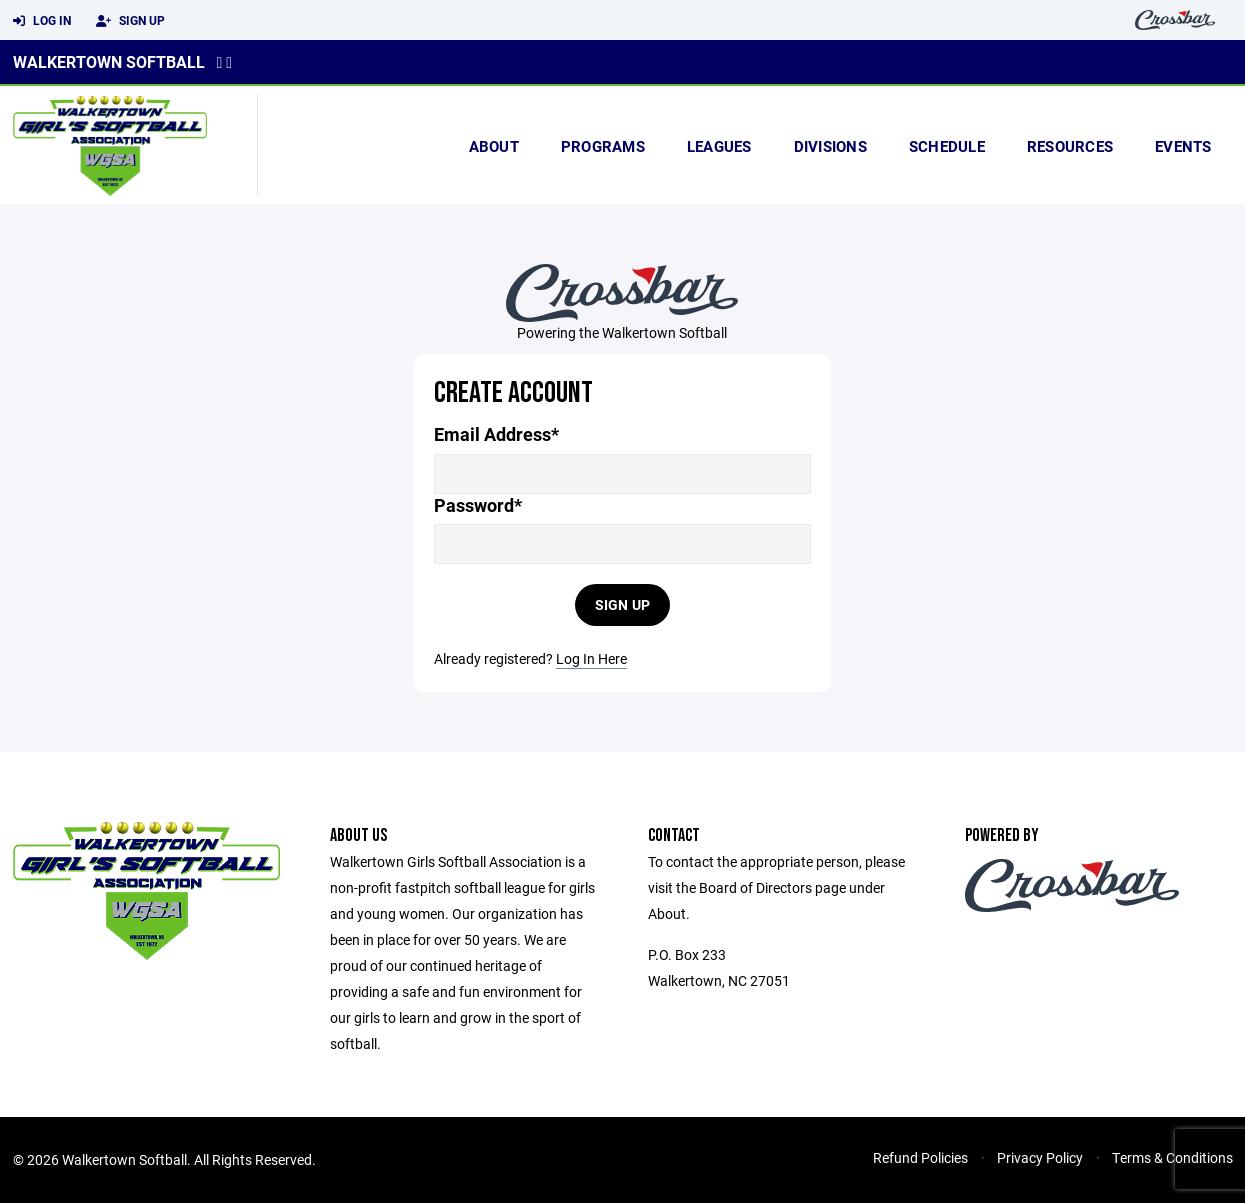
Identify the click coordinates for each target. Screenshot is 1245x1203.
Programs (603, 146)
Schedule (947, 146)
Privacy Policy (1040, 1157)
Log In (42, 21)
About (494, 146)
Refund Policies (920, 1157)
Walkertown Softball (109, 61)
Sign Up (130, 21)
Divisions (830, 146)
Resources (1070, 146)
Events (1183, 146)
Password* (478, 505)
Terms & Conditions (1172, 1157)
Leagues (719, 146)
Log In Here (591, 658)
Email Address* (496, 434)
